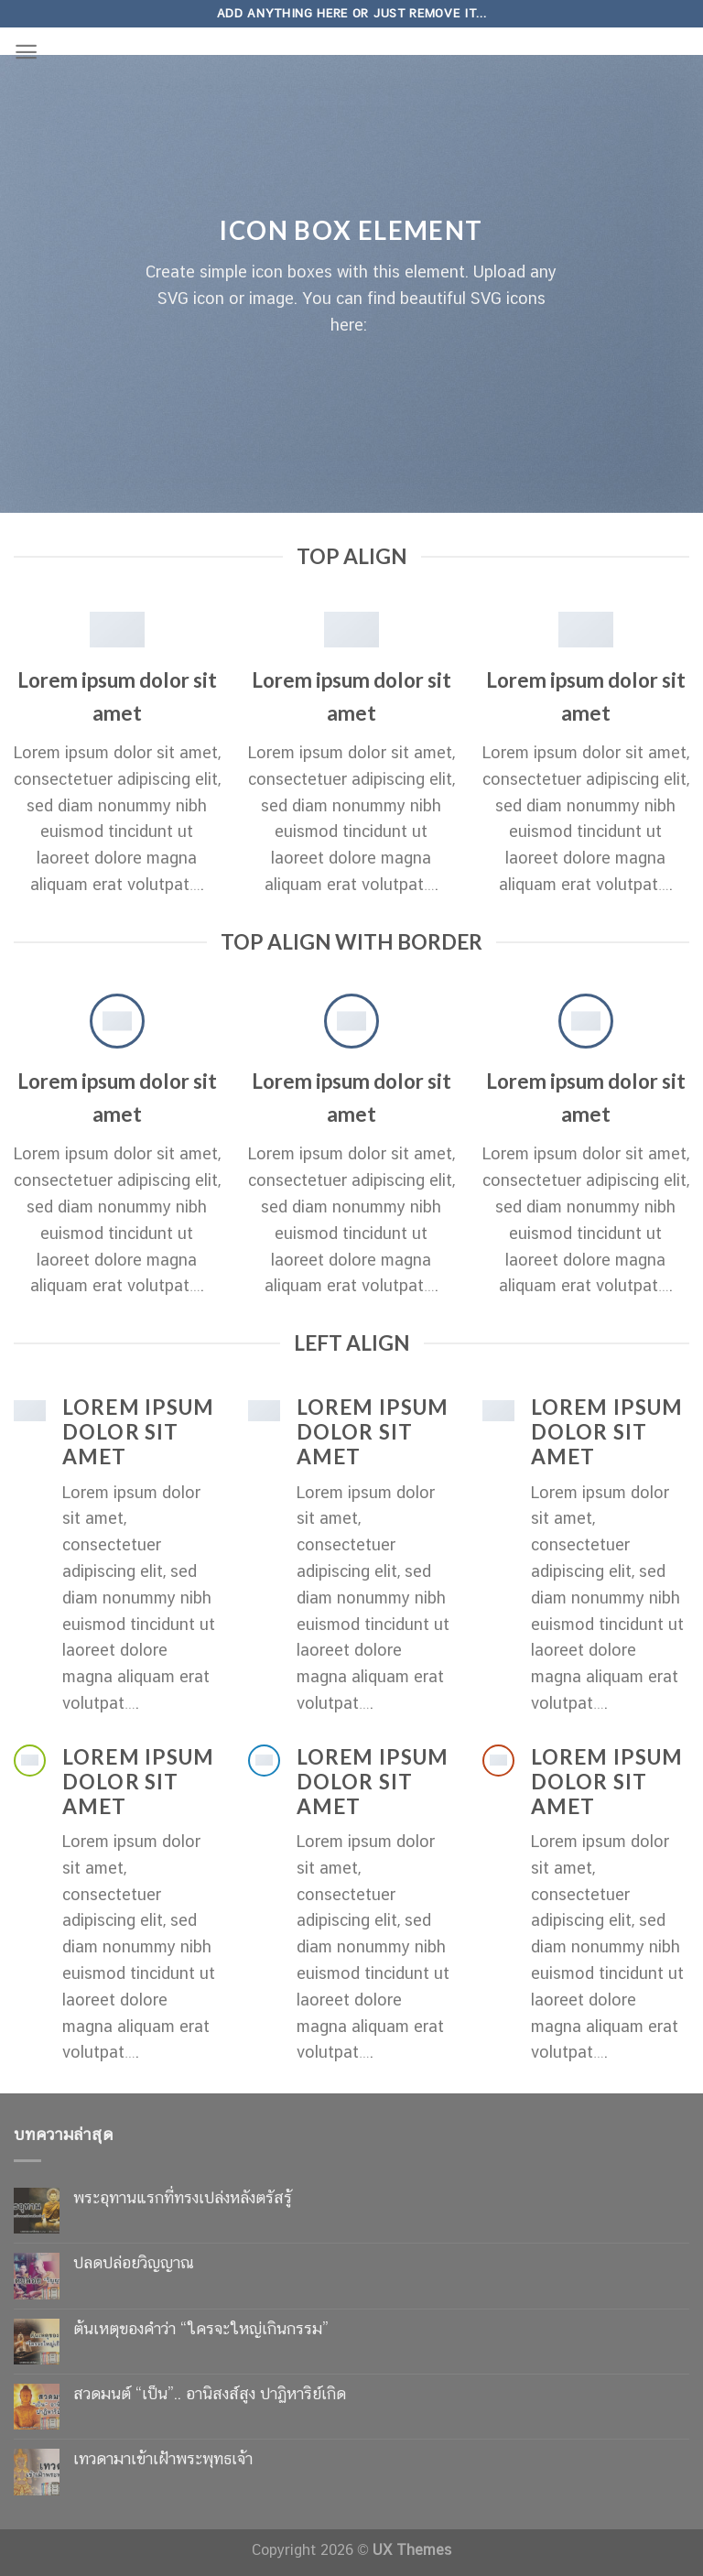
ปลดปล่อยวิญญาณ (133, 2262)
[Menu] (26, 51)
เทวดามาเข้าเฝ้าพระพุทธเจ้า (163, 2458)
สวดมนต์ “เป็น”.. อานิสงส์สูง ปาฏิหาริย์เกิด (209, 2393)
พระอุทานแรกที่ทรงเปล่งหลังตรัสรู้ (182, 2197)
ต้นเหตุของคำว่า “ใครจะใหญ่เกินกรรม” (201, 2328)
